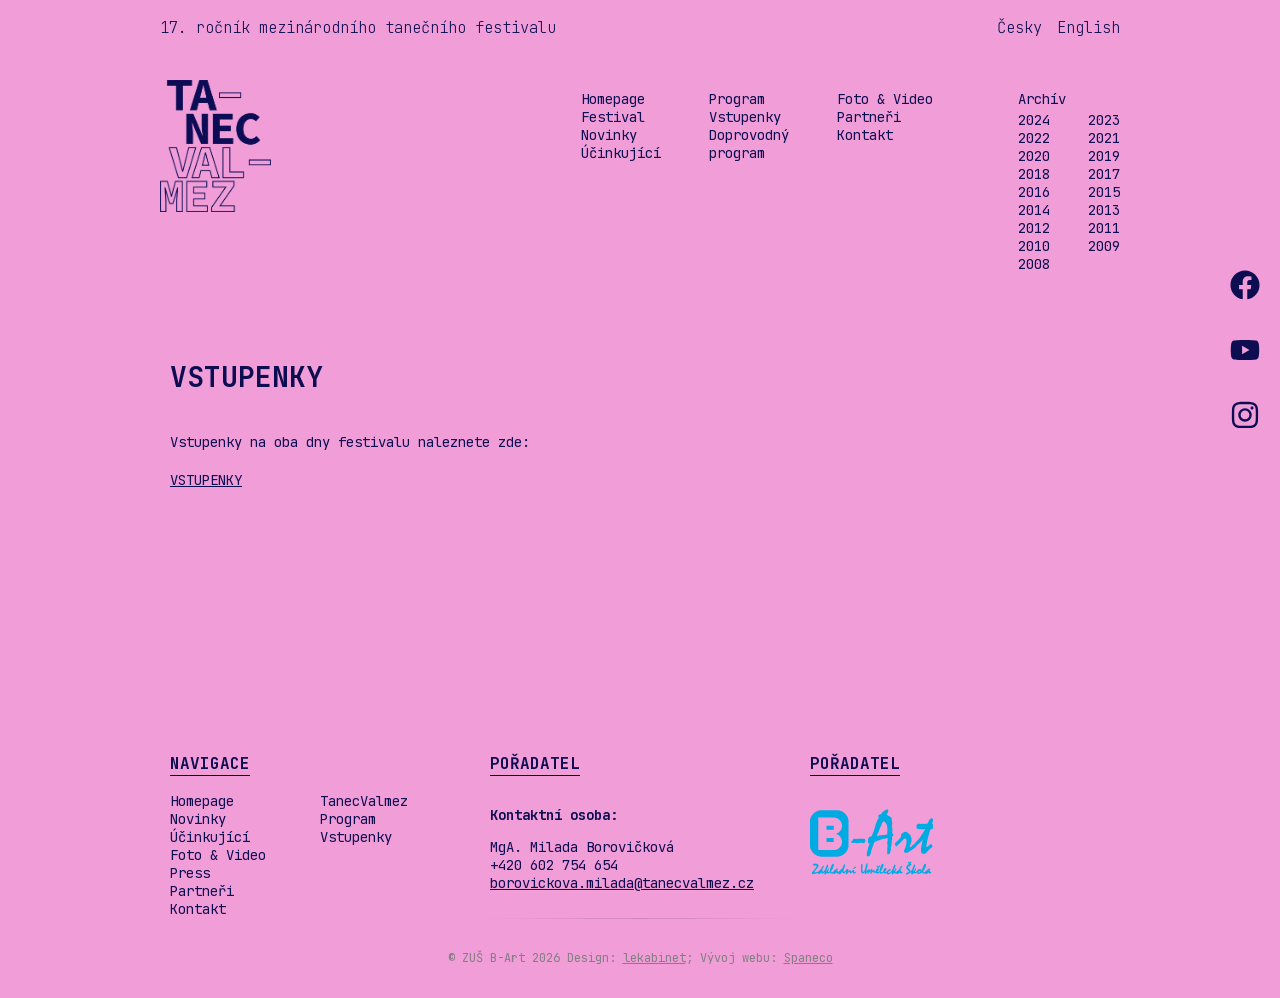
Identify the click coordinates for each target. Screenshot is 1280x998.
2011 (1104, 228)
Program (737, 99)
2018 (1034, 174)
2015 (1104, 192)
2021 (1104, 138)
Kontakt (865, 135)
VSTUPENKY (206, 480)
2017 (1104, 174)
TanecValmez (364, 801)
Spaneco (808, 958)
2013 (1104, 210)
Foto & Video (885, 99)
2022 (1034, 138)
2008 (1034, 264)
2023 (1104, 120)
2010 (1034, 246)
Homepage (613, 99)
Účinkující (621, 153)
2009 (1104, 246)
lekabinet (654, 958)
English (1088, 27)
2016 (1034, 192)
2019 (1104, 156)
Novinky (609, 135)
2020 (1034, 156)
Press (190, 873)
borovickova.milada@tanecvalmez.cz (622, 883)
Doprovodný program (749, 144)
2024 (1034, 120)
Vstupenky (745, 117)
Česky (1019, 27)
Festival (613, 117)
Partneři (869, 117)
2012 (1034, 228)
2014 (1034, 210)
